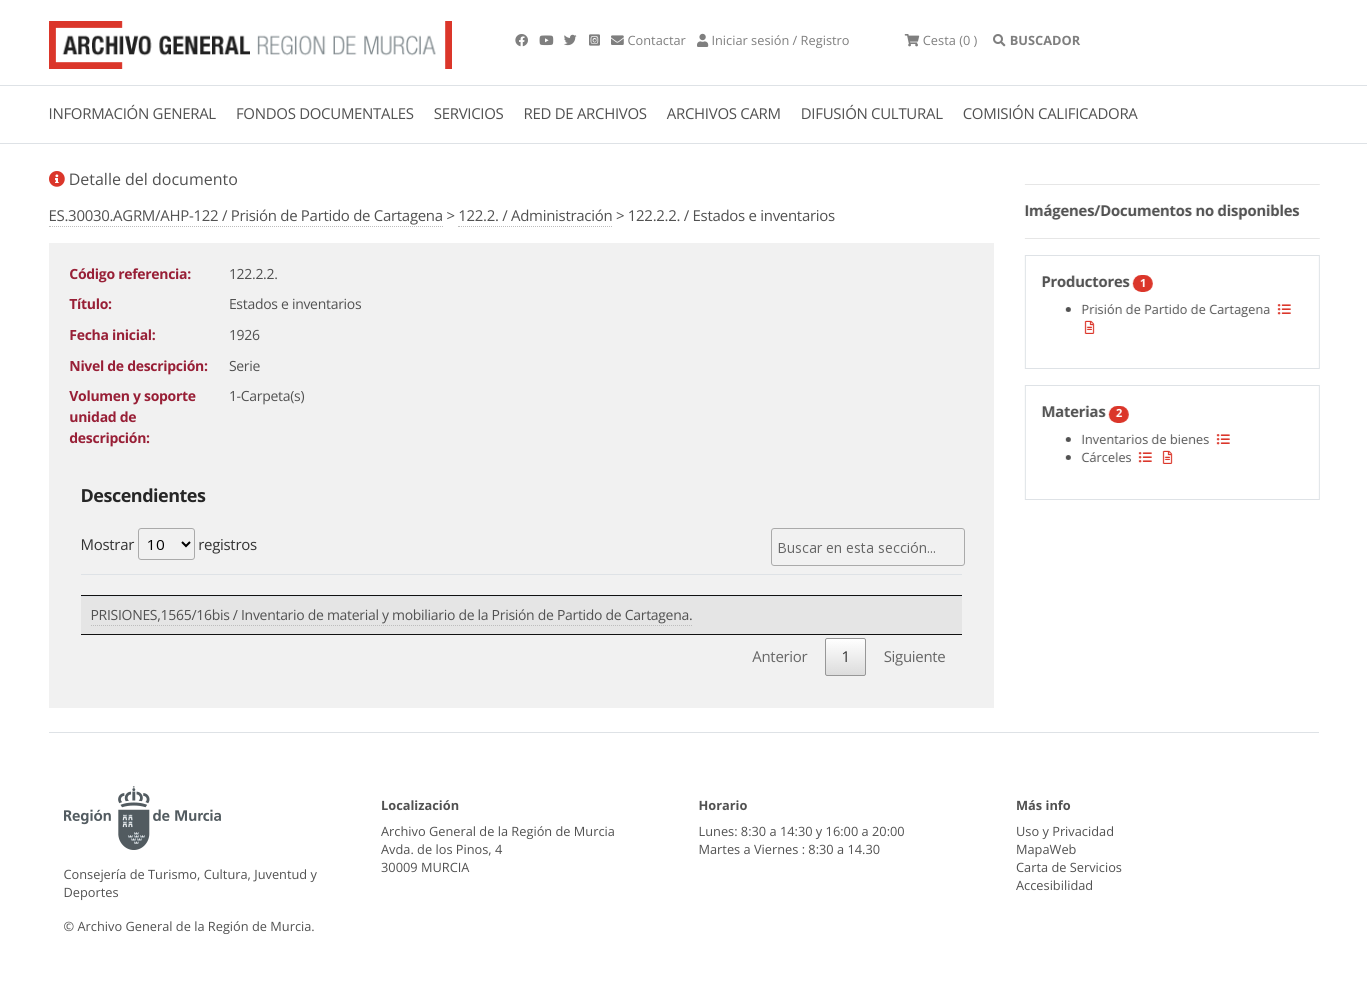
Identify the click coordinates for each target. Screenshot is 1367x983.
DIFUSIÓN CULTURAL (872, 114)
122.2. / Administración (535, 216)
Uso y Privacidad (1065, 831)
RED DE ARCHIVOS (585, 114)
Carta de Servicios (1069, 867)
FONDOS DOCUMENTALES (325, 114)
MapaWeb (1046, 849)
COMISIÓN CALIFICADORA (1050, 114)
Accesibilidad (1054, 885)
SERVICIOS (469, 114)
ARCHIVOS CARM (724, 114)
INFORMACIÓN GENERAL (132, 114)
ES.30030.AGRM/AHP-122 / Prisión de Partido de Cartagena (246, 216)
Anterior (779, 657)
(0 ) (941, 40)
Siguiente (915, 657)
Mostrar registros (169, 544)
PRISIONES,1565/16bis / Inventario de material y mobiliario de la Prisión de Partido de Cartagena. (392, 615)
